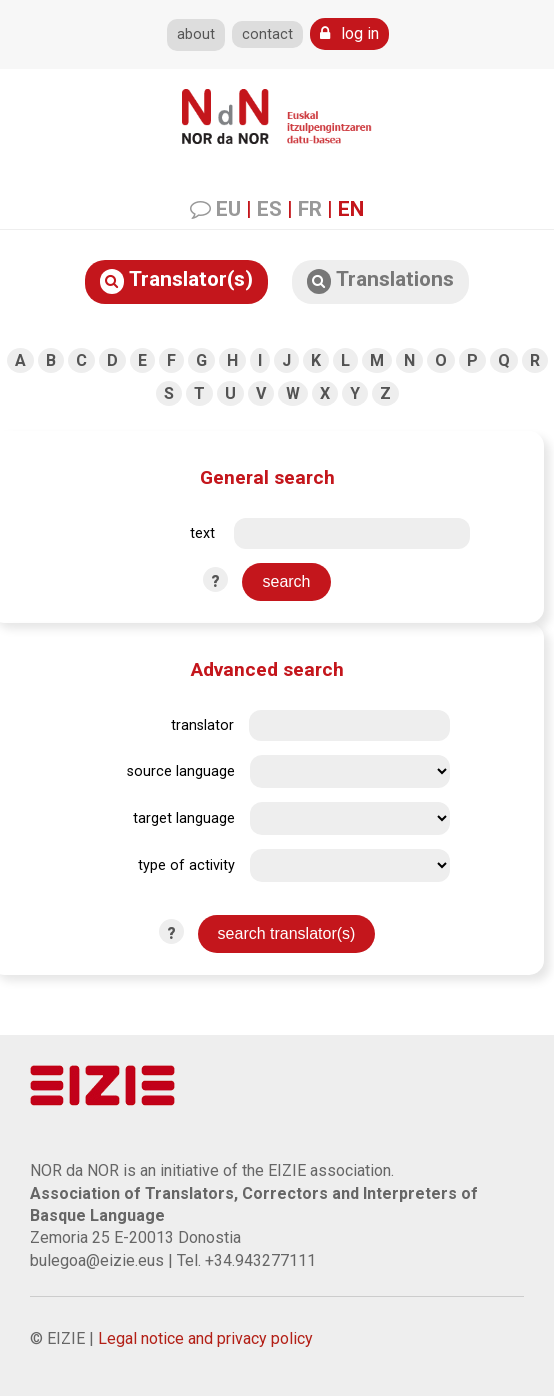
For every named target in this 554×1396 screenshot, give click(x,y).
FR (310, 209)
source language (181, 771)
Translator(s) (176, 280)
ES (269, 209)
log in (349, 33)
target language (184, 818)
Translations (380, 280)
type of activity (186, 865)
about (196, 34)
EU (228, 209)
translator (202, 725)
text (202, 533)
